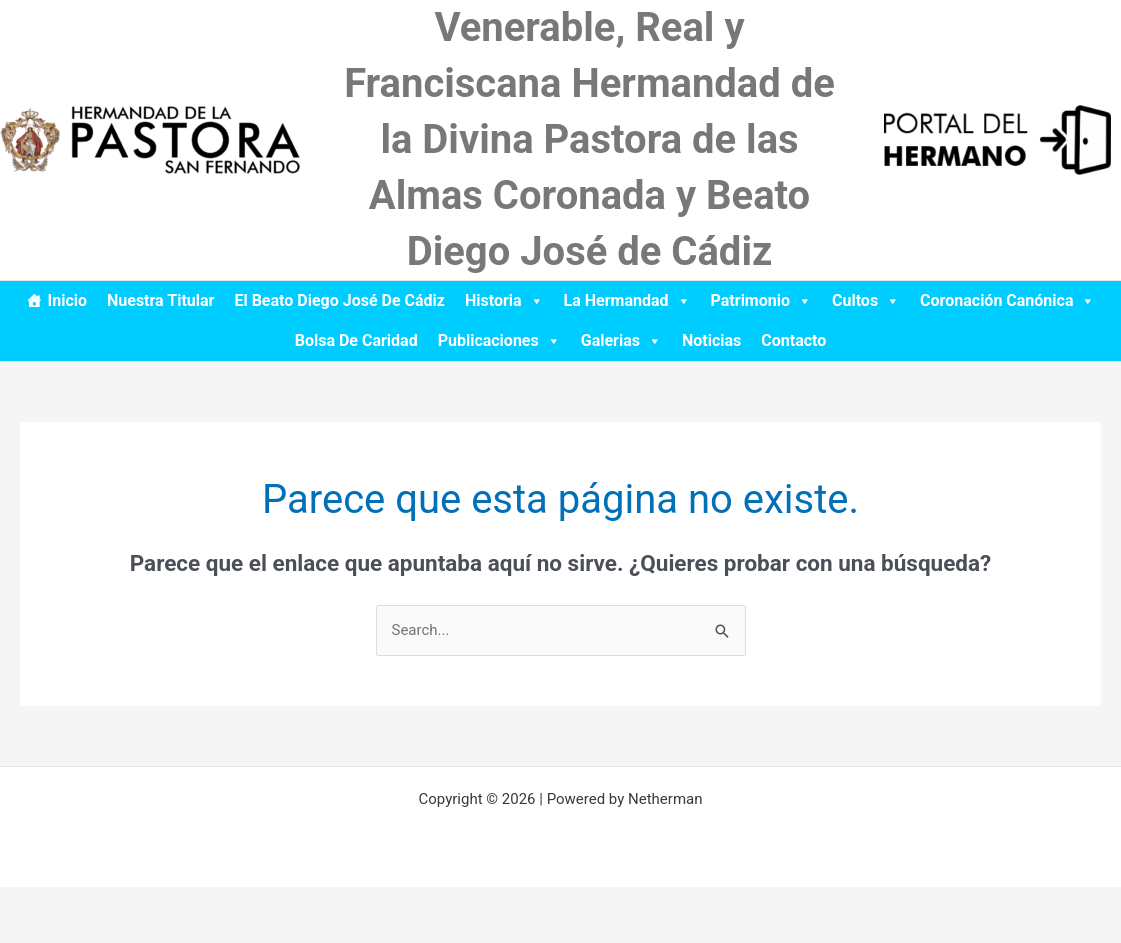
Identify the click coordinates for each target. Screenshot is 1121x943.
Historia (504, 300)
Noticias (711, 340)
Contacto (793, 340)
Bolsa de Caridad (356, 340)
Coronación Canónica (1007, 300)
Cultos (866, 300)
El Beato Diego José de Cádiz (339, 300)
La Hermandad (627, 300)
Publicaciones (499, 340)
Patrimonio (761, 300)
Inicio (67, 300)
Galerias (621, 340)
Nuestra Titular (160, 300)
